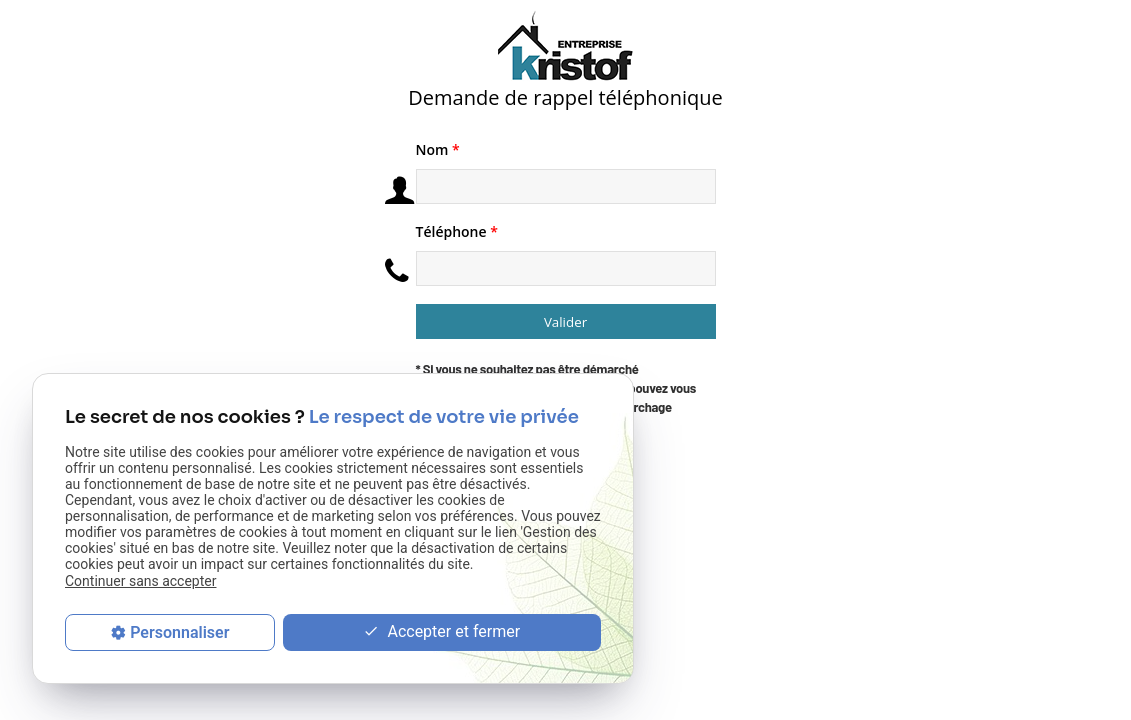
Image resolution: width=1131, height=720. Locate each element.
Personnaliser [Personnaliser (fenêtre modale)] (179, 632)
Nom (438, 149)
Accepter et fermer (441, 632)
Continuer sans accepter (140, 581)
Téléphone (457, 231)
